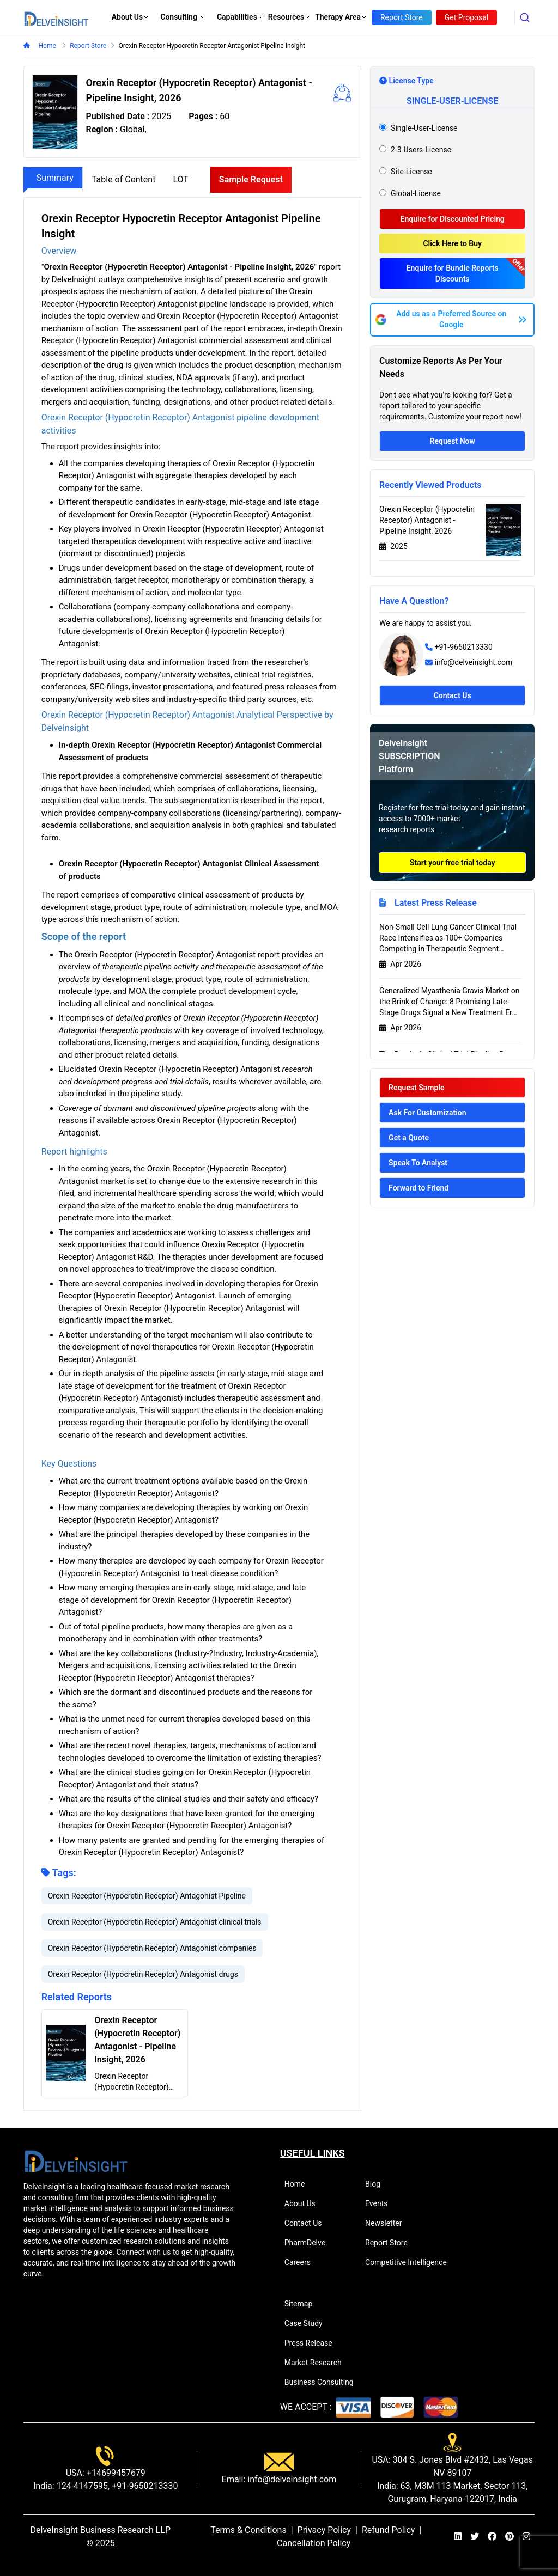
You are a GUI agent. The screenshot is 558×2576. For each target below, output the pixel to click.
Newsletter (388, 2223)
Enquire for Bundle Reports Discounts (453, 273)
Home (46, 46)
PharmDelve (309, 2242)
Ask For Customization (427, 1112)
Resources (289, 17)
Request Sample (416, 1087)
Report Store (391, 2242)
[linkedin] (458, 2536)
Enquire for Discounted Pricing (453, 219)
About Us (131, 17)
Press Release (313, 2343)
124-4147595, (82, 2486)
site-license (411, 171)
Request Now (452, 441)
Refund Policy (388, 2530)
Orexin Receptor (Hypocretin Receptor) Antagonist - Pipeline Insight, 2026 (427, 520)
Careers (302, 2262)
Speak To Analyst (418, 1162)
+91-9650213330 (464, 647)
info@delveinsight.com (474, 662)
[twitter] (474, 2536)
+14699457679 (114, 2473)
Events (381, 2203)
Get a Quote (409, 1137)
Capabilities (240, 17)
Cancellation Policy (313, 2543)
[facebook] (492, 2536)
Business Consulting (323, 2382)
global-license (416, 193)
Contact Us (452, 695)
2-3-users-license (421, 149)
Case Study (308, 2323)
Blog (377, 2184)
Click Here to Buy (452, 243)
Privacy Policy (324, 2530)
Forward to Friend (418, 1187)
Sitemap (303, 2303)
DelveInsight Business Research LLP (101, 2530)
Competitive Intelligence (410, 2262)
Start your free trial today (452, 862)
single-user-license (424, 128)
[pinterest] (509, 2536)
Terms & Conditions (248, 2530)
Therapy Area (341, 17)
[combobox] (525, 17)
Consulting (183, 17)
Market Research (317, 2362)
